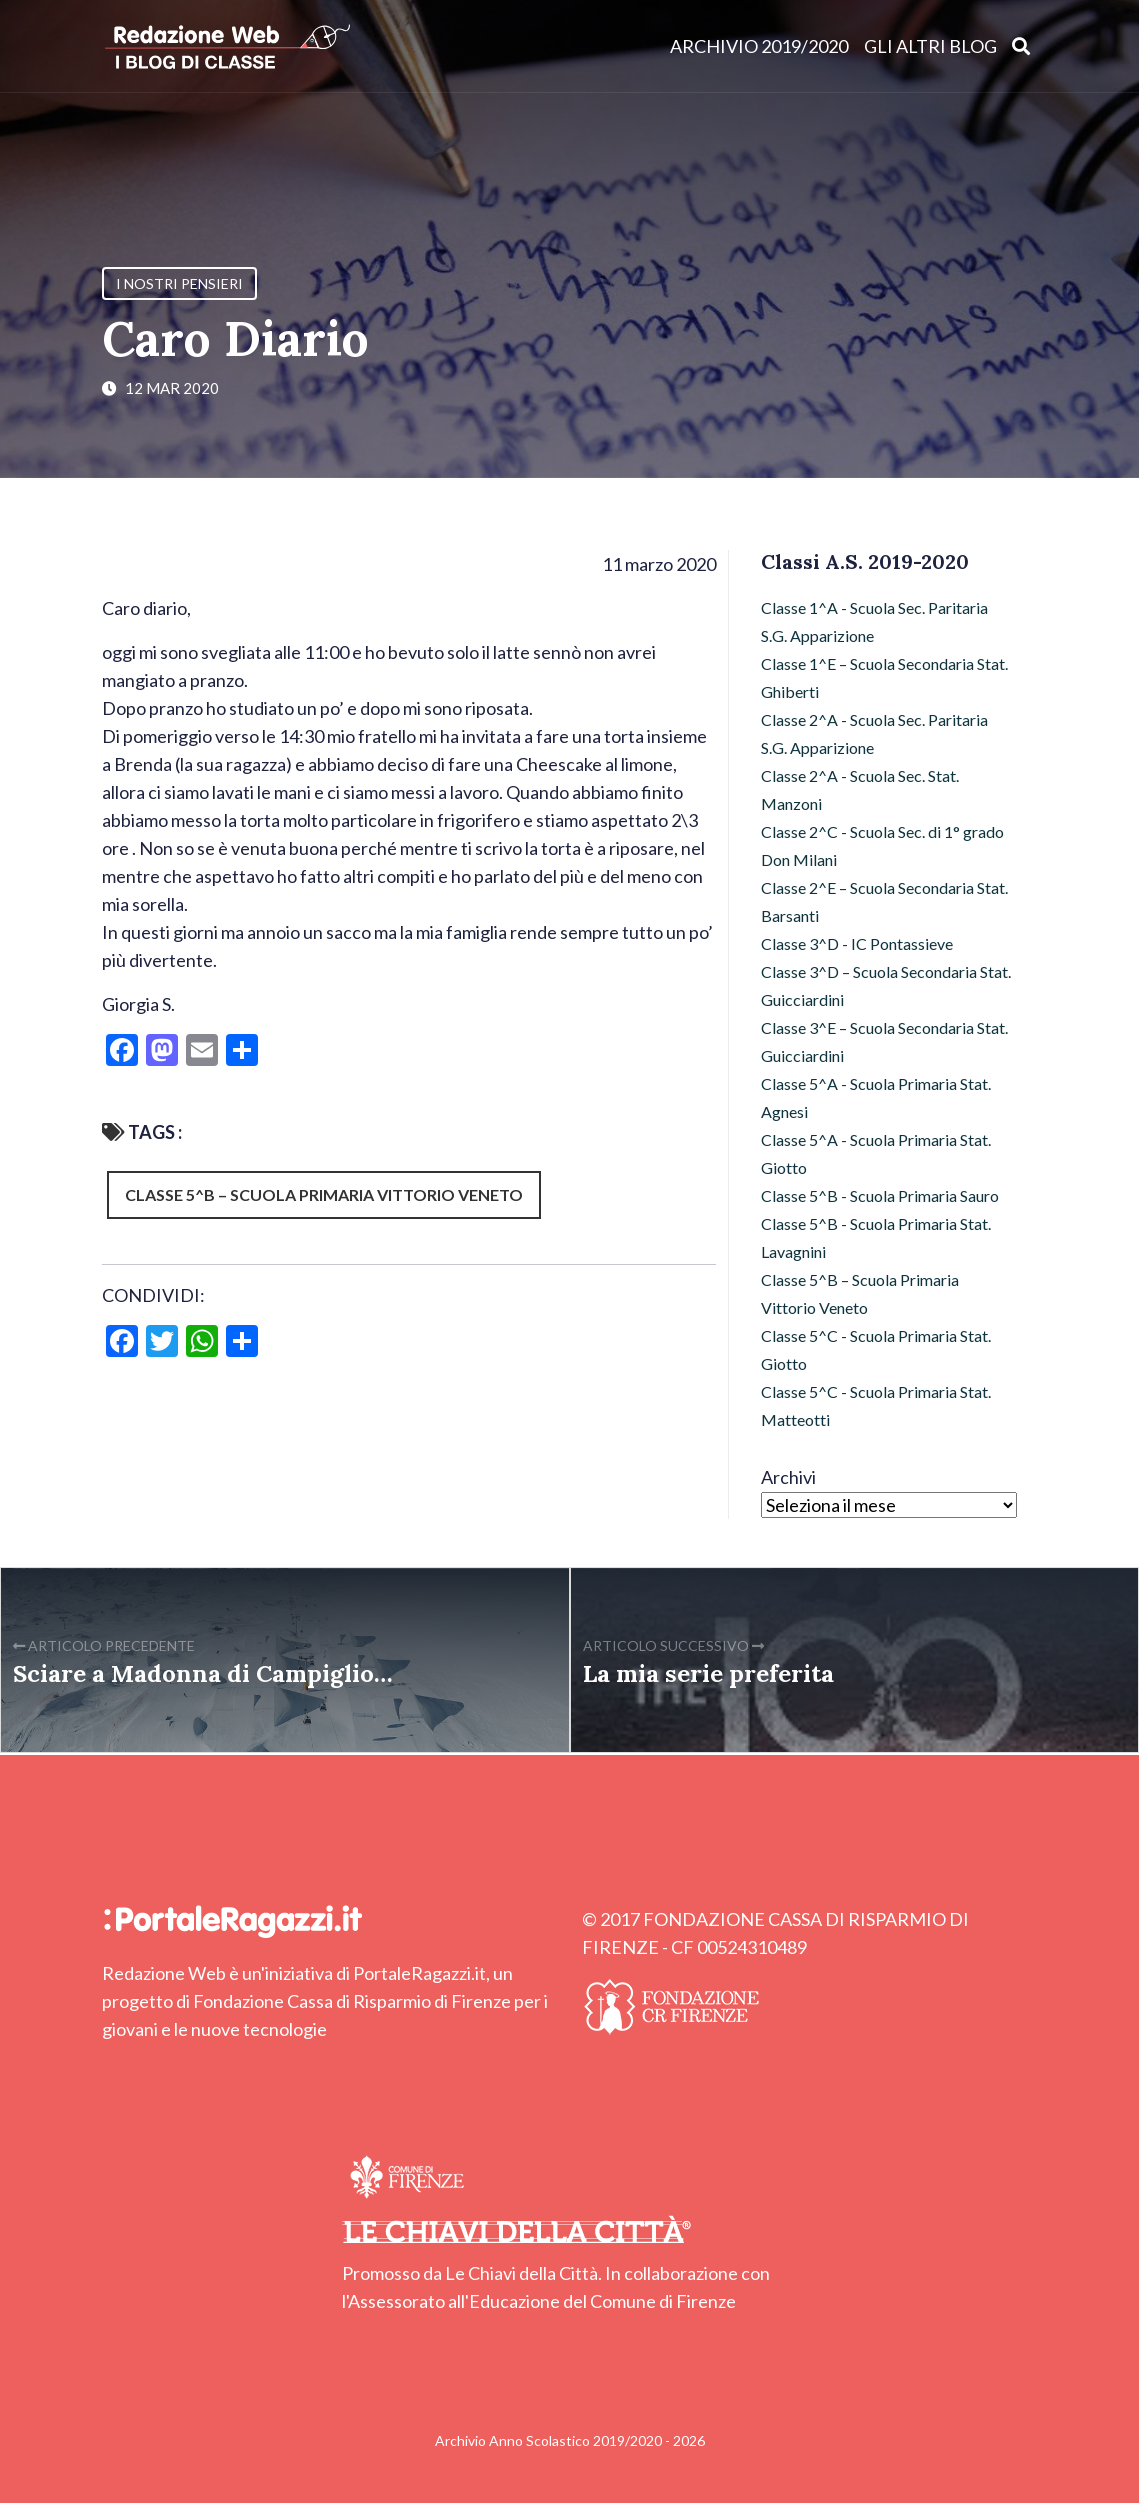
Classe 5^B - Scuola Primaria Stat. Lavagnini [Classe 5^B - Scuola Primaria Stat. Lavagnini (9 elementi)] (876, 1237)
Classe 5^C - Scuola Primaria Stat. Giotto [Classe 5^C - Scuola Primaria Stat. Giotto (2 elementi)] (876, 1349)
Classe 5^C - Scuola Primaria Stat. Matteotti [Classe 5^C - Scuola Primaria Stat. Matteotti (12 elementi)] (876, 1405)
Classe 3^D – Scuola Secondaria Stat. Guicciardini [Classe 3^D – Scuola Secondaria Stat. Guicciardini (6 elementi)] (886, 985)
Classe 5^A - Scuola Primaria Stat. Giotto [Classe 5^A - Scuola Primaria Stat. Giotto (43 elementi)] (876, 1153)
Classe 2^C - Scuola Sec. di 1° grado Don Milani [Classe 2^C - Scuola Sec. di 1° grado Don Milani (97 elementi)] (882, 845)
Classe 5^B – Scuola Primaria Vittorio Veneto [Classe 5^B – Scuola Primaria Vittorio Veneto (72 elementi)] (860, 1293)
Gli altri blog (930, 46)
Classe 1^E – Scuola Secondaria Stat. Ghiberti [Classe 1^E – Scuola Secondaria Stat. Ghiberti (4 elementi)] (884, 677)
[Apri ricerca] (1021, 45)
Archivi (788, 1477)
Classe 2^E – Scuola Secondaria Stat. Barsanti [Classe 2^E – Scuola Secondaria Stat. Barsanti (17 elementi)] (884, 901)
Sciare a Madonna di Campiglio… (203, 1673)
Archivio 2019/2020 (759, 46)
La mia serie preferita (708, 1673)
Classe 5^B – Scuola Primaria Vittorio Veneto (324, 1194)
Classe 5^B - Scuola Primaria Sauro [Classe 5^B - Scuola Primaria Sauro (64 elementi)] (880, 1195)
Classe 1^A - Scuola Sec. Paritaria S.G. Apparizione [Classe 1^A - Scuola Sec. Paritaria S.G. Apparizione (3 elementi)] (874, 621)
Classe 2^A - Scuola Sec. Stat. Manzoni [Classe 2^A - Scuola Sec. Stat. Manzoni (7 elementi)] (860, 789)
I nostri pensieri (179, 283)
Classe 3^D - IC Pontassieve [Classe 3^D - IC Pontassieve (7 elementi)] (857, 943)
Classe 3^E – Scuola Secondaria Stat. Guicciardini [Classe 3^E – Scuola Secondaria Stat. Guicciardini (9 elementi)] (884, 1041)
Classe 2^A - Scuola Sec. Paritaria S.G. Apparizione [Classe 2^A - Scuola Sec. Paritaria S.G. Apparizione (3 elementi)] (874, 733)
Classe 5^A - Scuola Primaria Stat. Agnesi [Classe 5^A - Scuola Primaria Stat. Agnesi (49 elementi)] (876, 1097)
